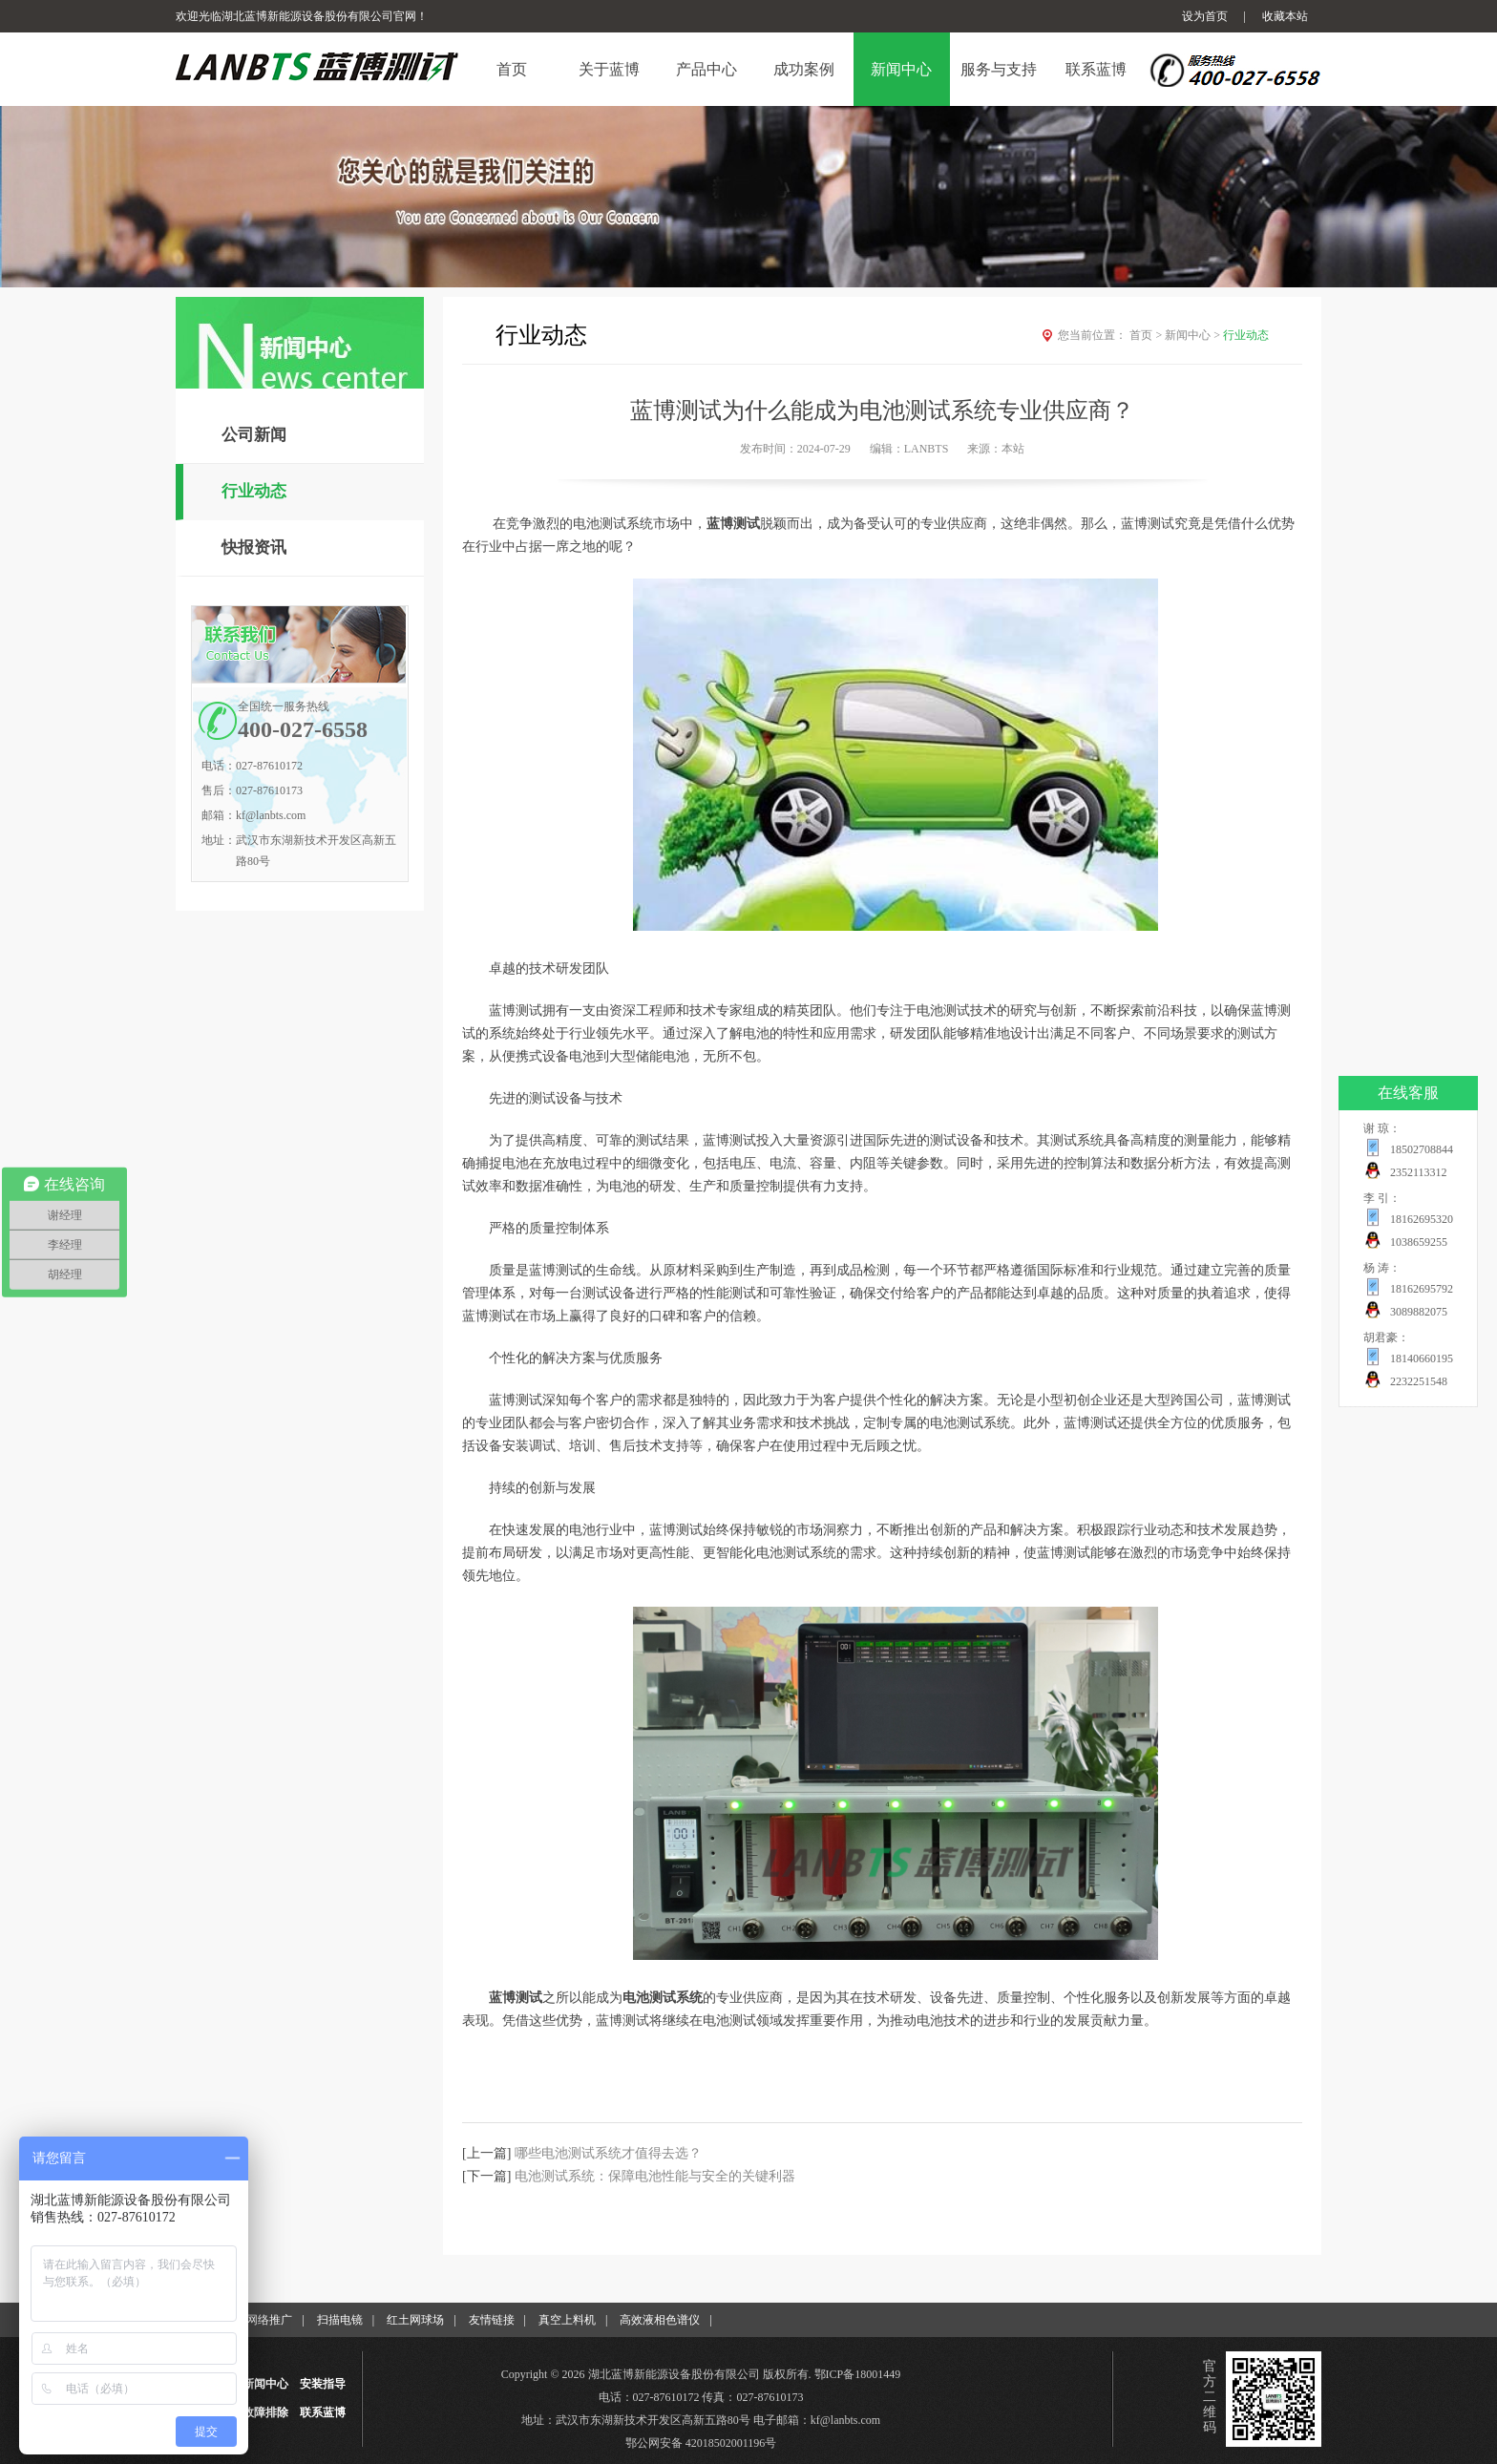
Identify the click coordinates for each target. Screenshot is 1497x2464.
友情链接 (492, 2320)
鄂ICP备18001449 (857, 2374)
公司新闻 (253, 435)
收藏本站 (1285, 16)
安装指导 (323, 2383)
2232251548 (1418, 1381)
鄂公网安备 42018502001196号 (701, 2443)
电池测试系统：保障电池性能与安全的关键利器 (655, 2176)
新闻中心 (1194, 335)
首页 (1147, 335)
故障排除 (265, 2412)
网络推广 (269, 2320)
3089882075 (1418, 1311)
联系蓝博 (323, 2412)
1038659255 (1418, 1242)
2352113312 (1418, 1172)
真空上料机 (567, 2320)
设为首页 (1205, 16)
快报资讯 (253, 547)
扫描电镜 (340, 2320)
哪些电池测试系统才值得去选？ (608, 2153)
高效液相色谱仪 (660, 2320)
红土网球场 (415, 2320)
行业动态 (253, 491)
